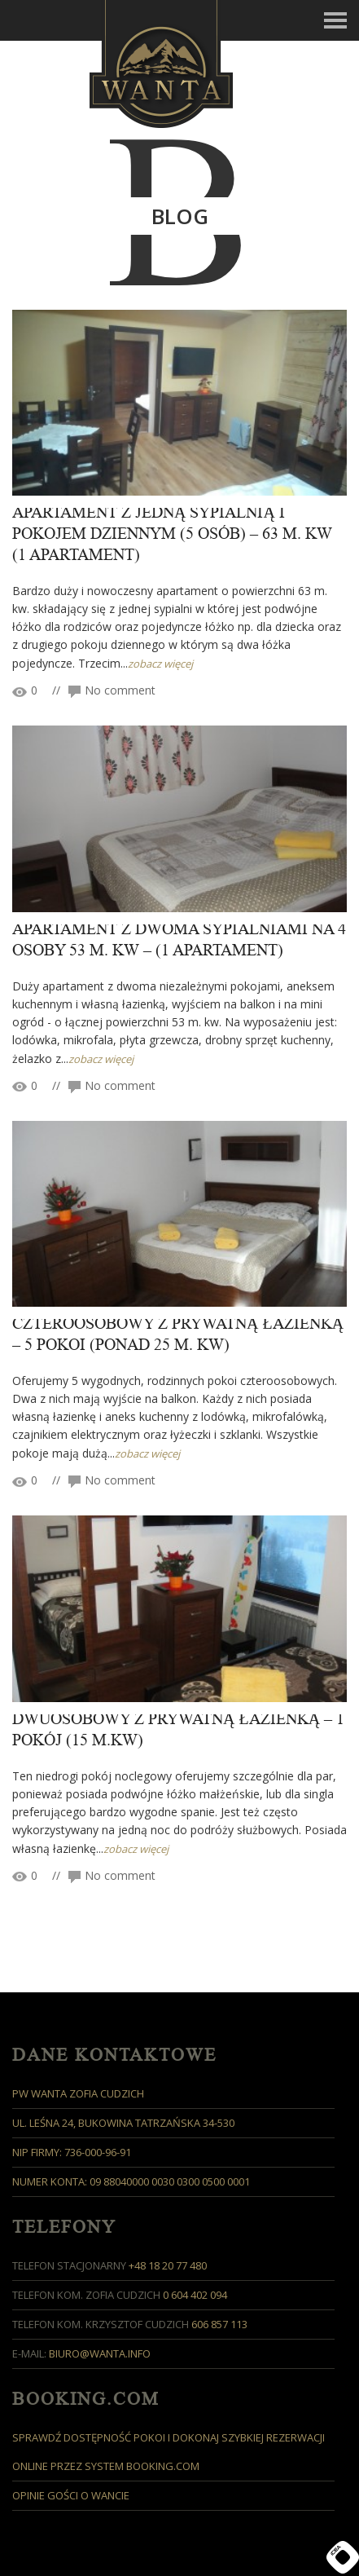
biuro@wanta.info (100, 2353)
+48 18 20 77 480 (168, 2265)
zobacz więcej (160, 663)
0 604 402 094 (195, 2294)
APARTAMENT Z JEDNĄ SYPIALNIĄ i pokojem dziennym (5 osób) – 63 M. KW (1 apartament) (172, 534)
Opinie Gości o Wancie (70, 2495)
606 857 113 (219, 2324)
